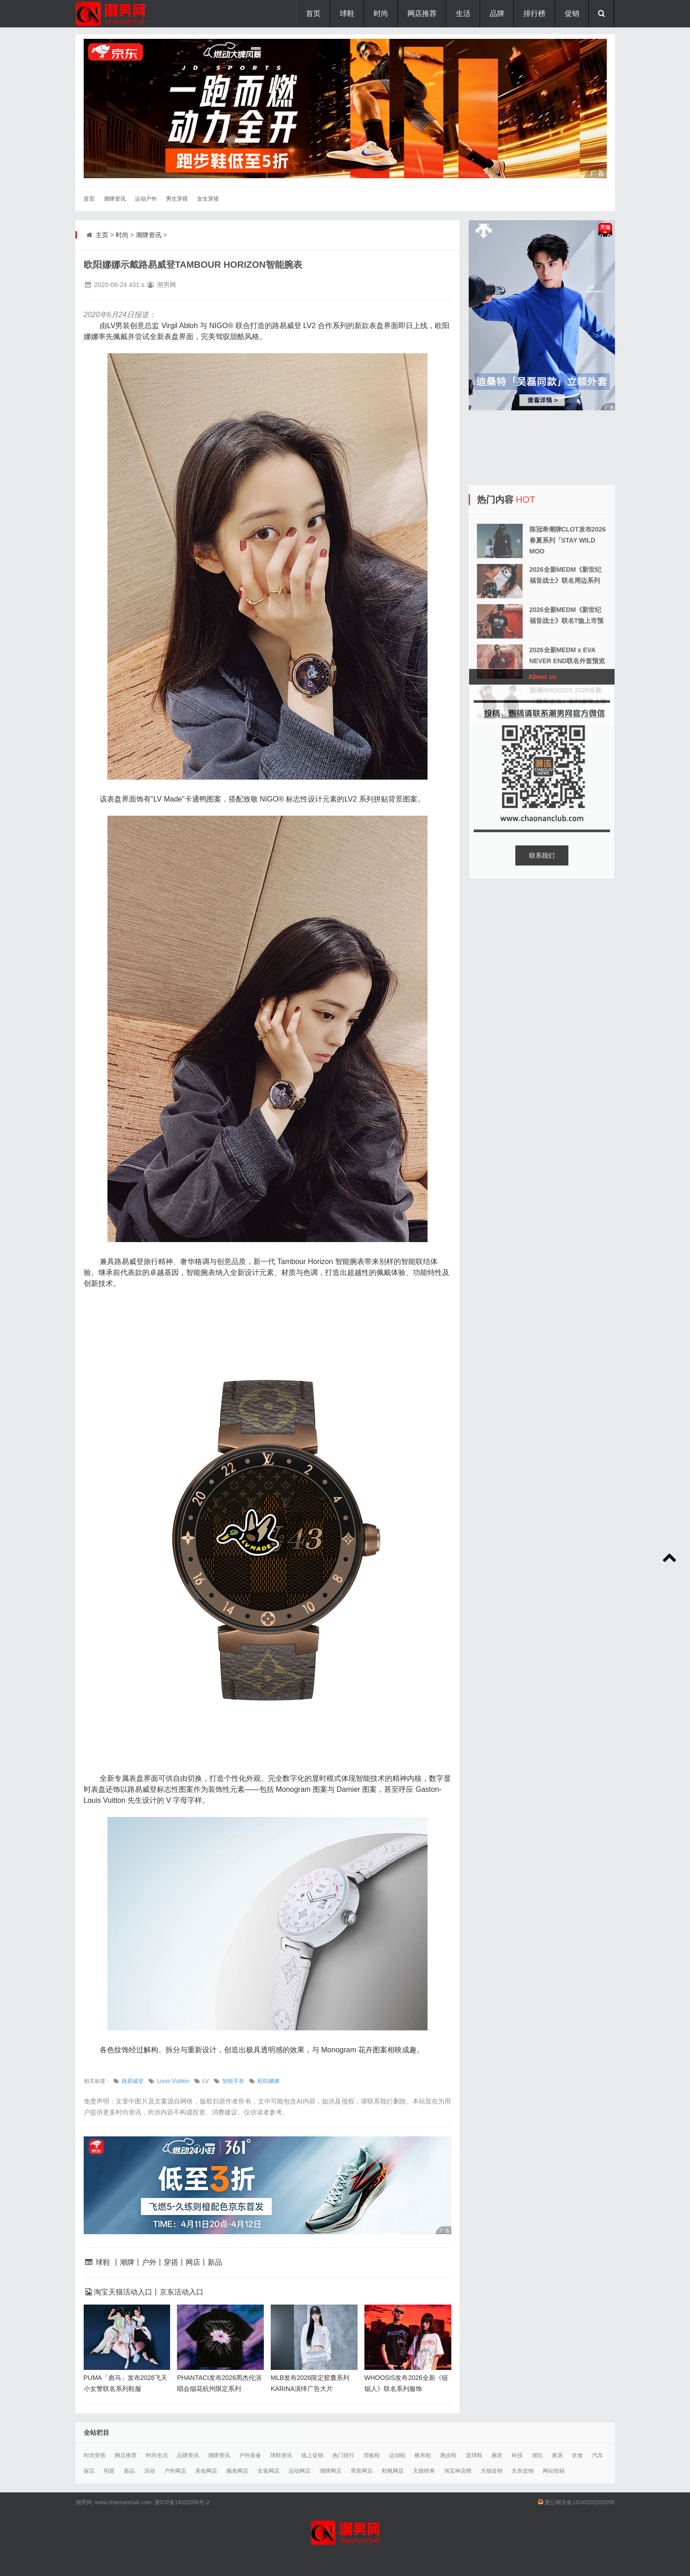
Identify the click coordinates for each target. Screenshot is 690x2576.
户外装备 (250, 2455)
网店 (193, 2262)
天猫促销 (492, 2471)
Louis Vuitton (173, 2081)
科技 (517, 2455)
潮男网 (83, 2502)
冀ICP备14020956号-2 (182, 2502)
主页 (102, 235)
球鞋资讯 (281, 2455)
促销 (572, 13)
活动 (149, 2471)
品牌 (497, 13)
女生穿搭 (208, 199)
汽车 (597, 2455)
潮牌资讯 (115, 199)
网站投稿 (554, 2471)
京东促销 (523, 2471)
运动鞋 (397, 2455)
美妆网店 (206, 2471)
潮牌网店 (331, 2471)
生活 (463, 13)
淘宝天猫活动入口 (123, 2292)
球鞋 (347, 13)
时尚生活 (157, 2455)
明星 (109, 2471)
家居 (557, 2455)
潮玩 (537, 2455)
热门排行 (343, 2455)
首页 (313, 13)
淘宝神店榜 (457, 2471)
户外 (149, 2262)
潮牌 (127, 2262)
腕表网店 (237, 2471)
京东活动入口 (181, 2292)
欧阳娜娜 (268, 2081)
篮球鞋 (474, 2455)
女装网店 (268, 2471)
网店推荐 (422, 13)
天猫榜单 (424, 2471)
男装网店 (362, 2471)
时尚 (381, 13)
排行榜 (535, 13)
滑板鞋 (372, 2455)
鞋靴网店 (393, 2471)
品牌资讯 (188, 2455)
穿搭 (171, 2262)
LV (206, 2081)
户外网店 (175, 2471)
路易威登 (133, 2081)
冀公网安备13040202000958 (580, 2502)
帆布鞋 (423, 2455)
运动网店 (299, 2471)
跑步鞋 (448, 2455)
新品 (215, 2262)
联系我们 (542, 855)
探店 (89, 2471)
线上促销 (312, 2455)
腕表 (497, 2455)
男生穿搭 (177, 199)
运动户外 (146, 199)
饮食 (577, 2455)
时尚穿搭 (95, 2455)
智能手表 (233, 2081)
